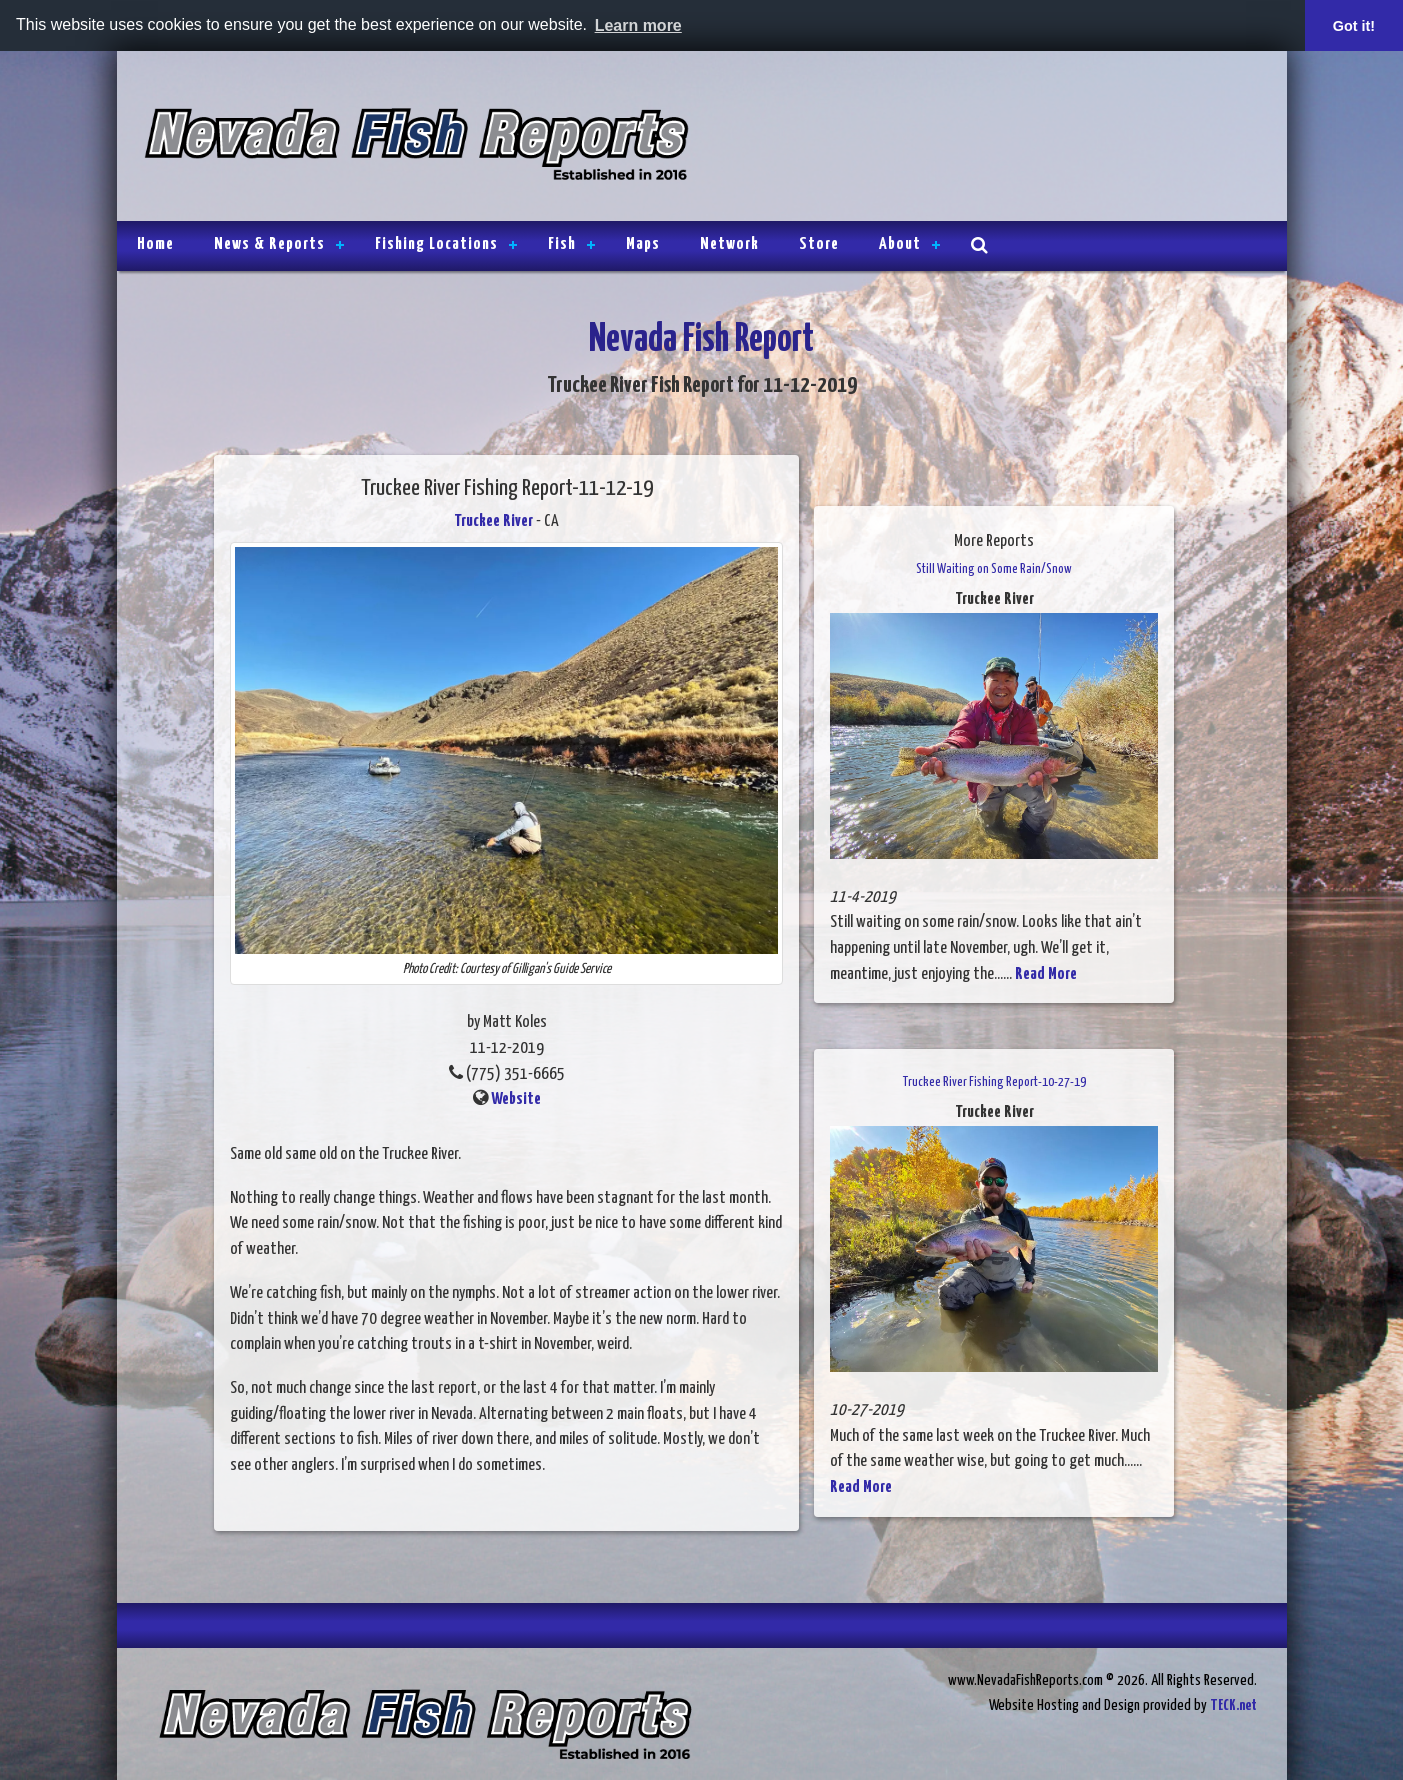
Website (516, 1099)
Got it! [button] (1354, 26)
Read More (1046, 974)
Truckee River (493, 521)
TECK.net (1233, 1705)
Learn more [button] (638, 25)
